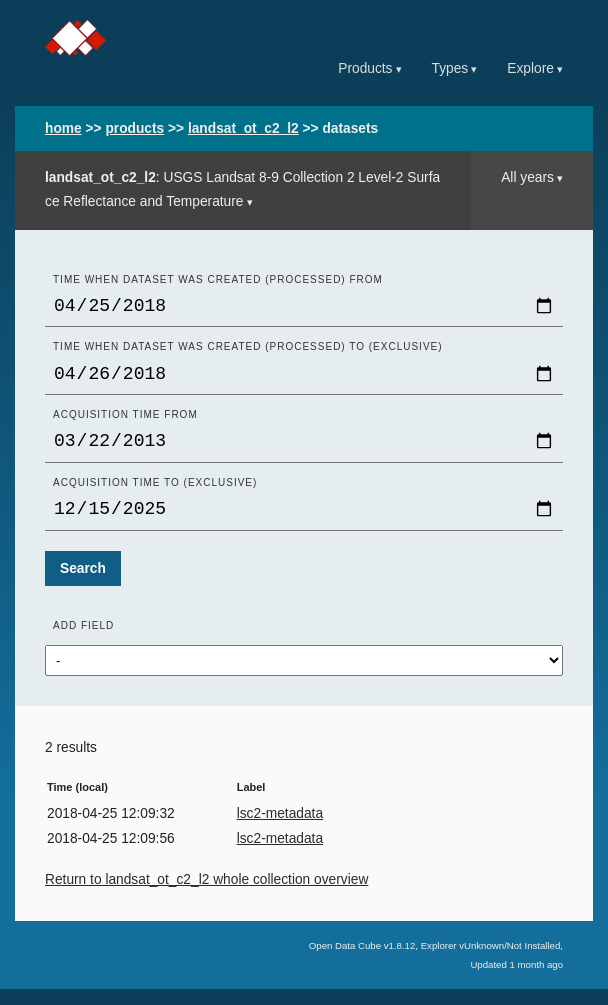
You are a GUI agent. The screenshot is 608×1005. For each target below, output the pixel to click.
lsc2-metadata (280, 829)
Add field (83, 641)
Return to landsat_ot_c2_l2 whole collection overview (206, 895)
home (63, 128)
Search (83, 584)
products (134, 128)
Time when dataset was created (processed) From (218, 279)
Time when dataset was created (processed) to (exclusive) (248, 350)
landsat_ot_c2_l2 (243, 128)
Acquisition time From (125, 422)
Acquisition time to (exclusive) (155, 494)
